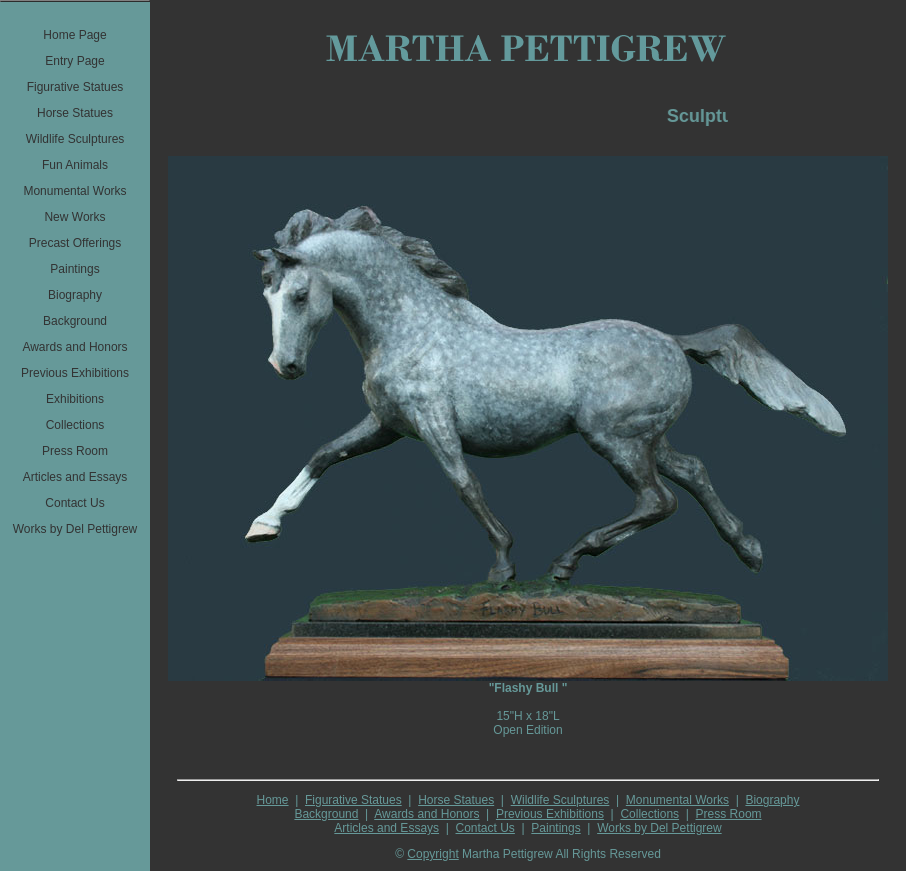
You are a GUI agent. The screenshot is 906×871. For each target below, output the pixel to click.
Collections (649, 814)
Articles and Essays (386, 828)
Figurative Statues (353, 800)
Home (273, 800)
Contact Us (485, 828)
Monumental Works (677, 800)
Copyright (432, 854)
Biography (772, 800)
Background (326, 814)
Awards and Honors (426, 814)
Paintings (555, 828)
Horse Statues (456, 800)
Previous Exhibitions (550, 814)
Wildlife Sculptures (560, 800)
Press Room (729, 814)
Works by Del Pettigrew (659, 828)
